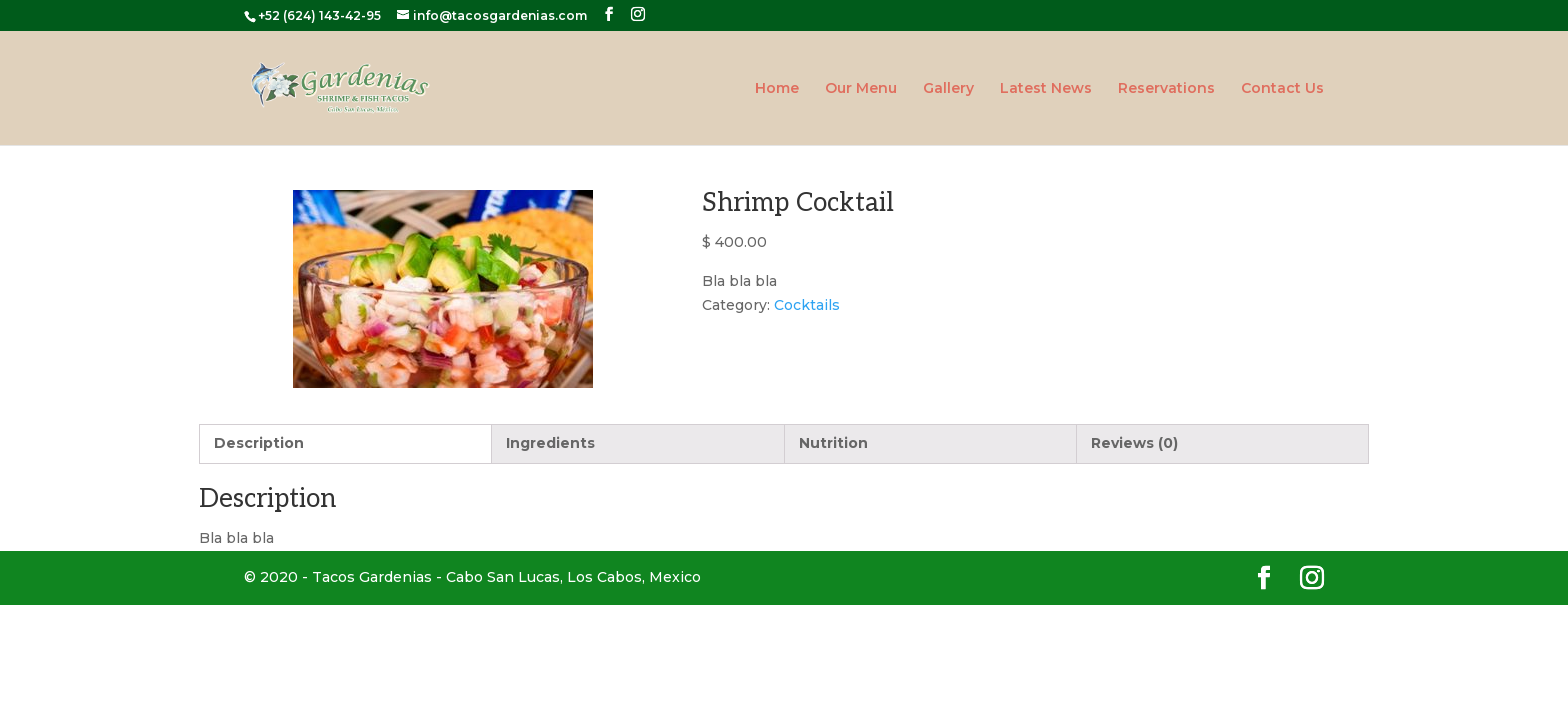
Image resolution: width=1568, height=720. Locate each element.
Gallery (948, 89)
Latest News (1046, 89)
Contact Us (1282, 89)
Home (777, 89)
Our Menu (861, 89)
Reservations (1166, 89)
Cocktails (807, 305)
